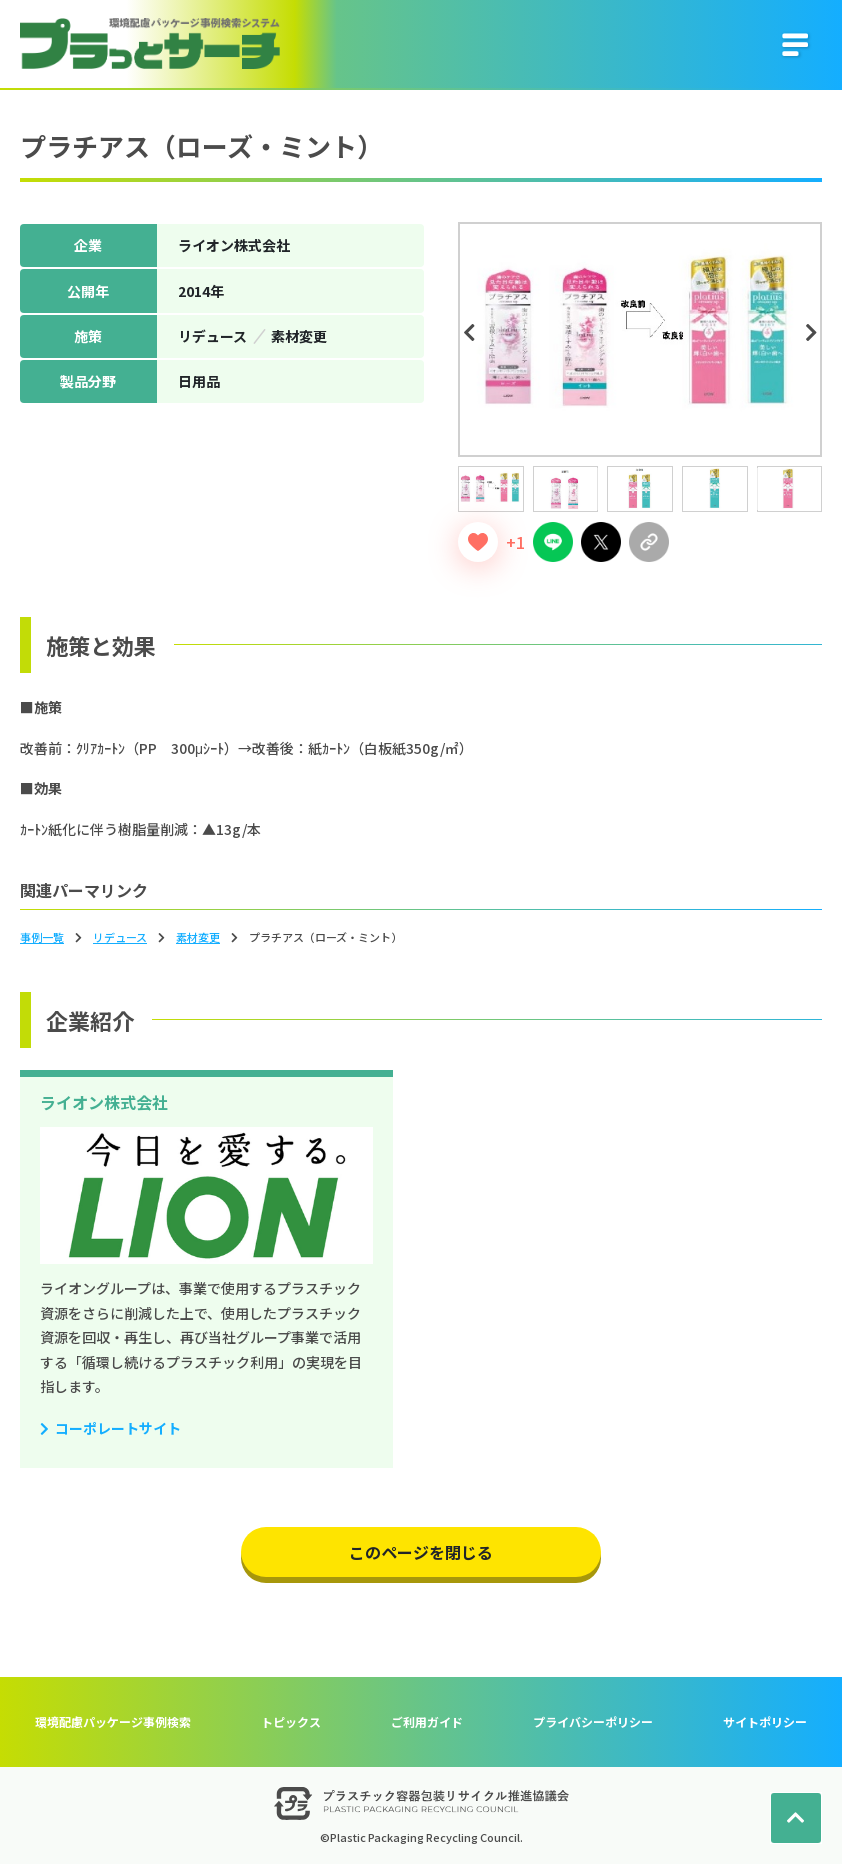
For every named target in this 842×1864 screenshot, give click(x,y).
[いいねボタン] (478, 542)
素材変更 (198, 937)
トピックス (291, 1721)
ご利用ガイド (427, 1721)
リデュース (120, 937)
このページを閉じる (421, 1552)
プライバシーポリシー (593, 1721)
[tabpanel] (640, 339)
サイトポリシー (765, 1721)
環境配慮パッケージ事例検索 (113, 1721)
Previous (472, 333)
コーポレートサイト (118, 1428)
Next (814, 333)
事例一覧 (42, 937)
